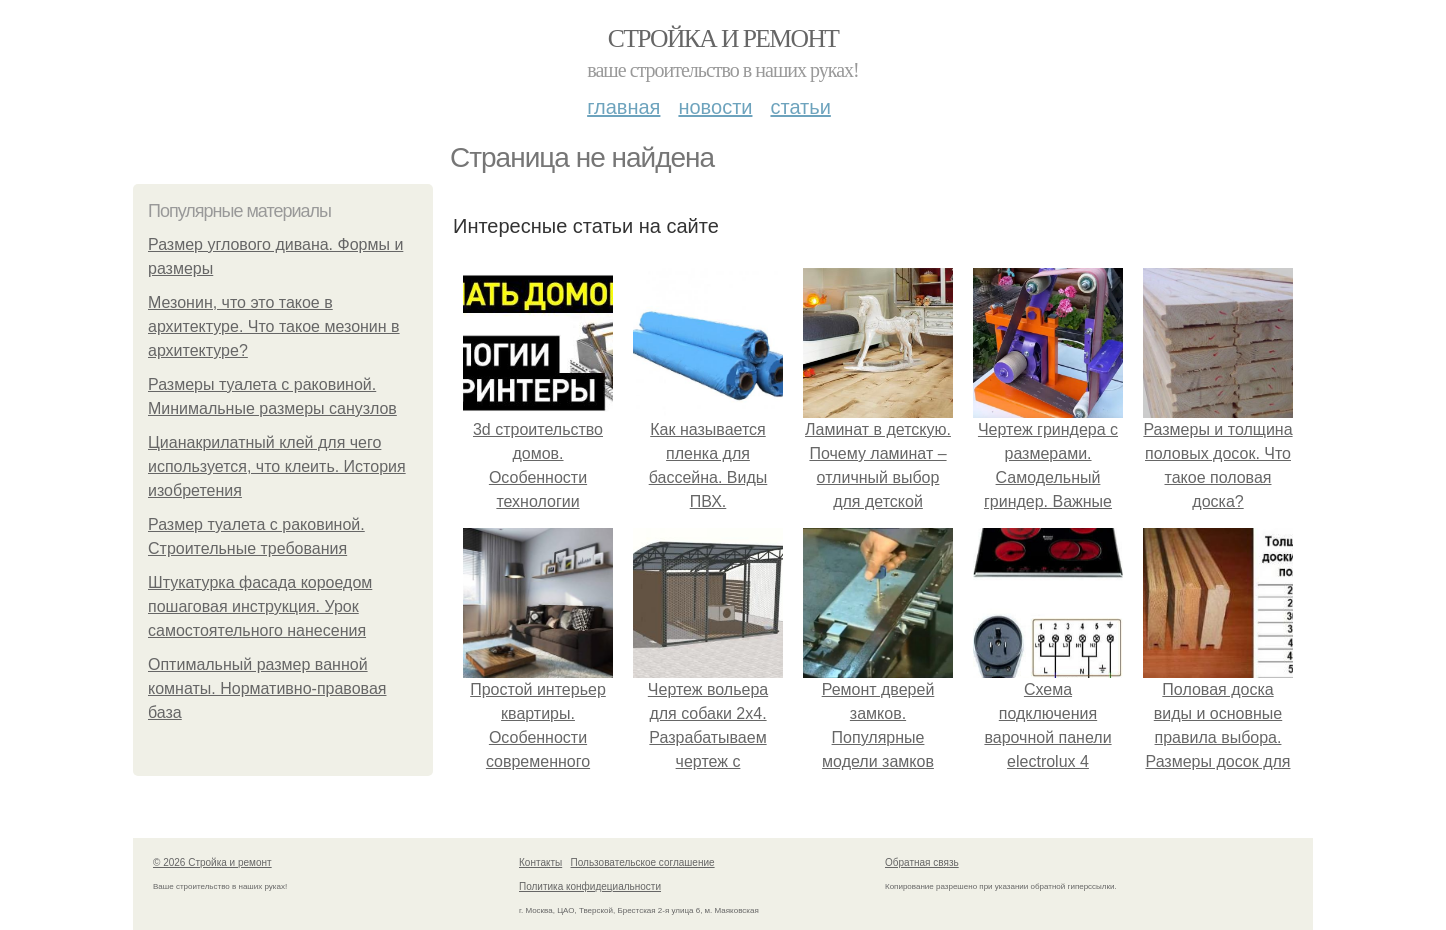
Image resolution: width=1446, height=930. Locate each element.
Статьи (800, 107)
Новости (715, 107)
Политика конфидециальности (590, 886)
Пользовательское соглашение (643, 862)
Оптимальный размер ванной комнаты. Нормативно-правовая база (267, 688)
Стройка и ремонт (723, 38)
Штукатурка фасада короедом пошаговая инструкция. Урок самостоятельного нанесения (260, 606)
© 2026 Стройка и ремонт (212, 862)
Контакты (540, 862)
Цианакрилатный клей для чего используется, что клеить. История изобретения (277, 466)
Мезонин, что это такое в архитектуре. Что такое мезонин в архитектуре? (274, 326)
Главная (623, 107)
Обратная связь (922, 862)
